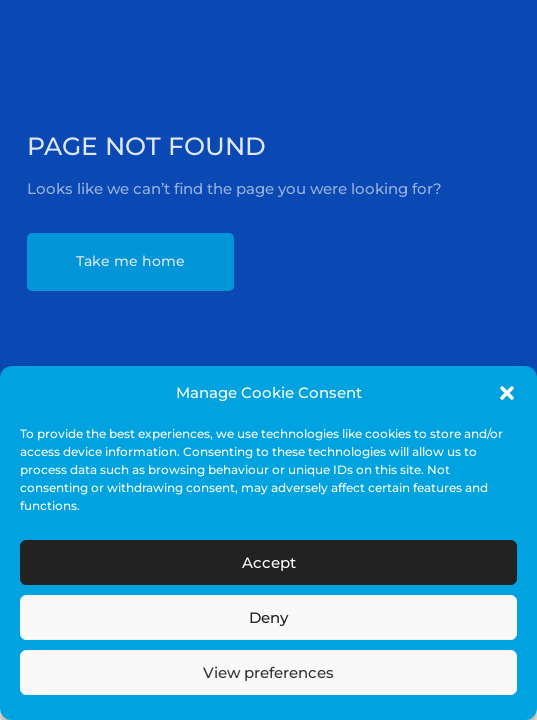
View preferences (268, 672)
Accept (269, 562)
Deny (268, 617)
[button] (507, 393)
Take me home (130, 261)
